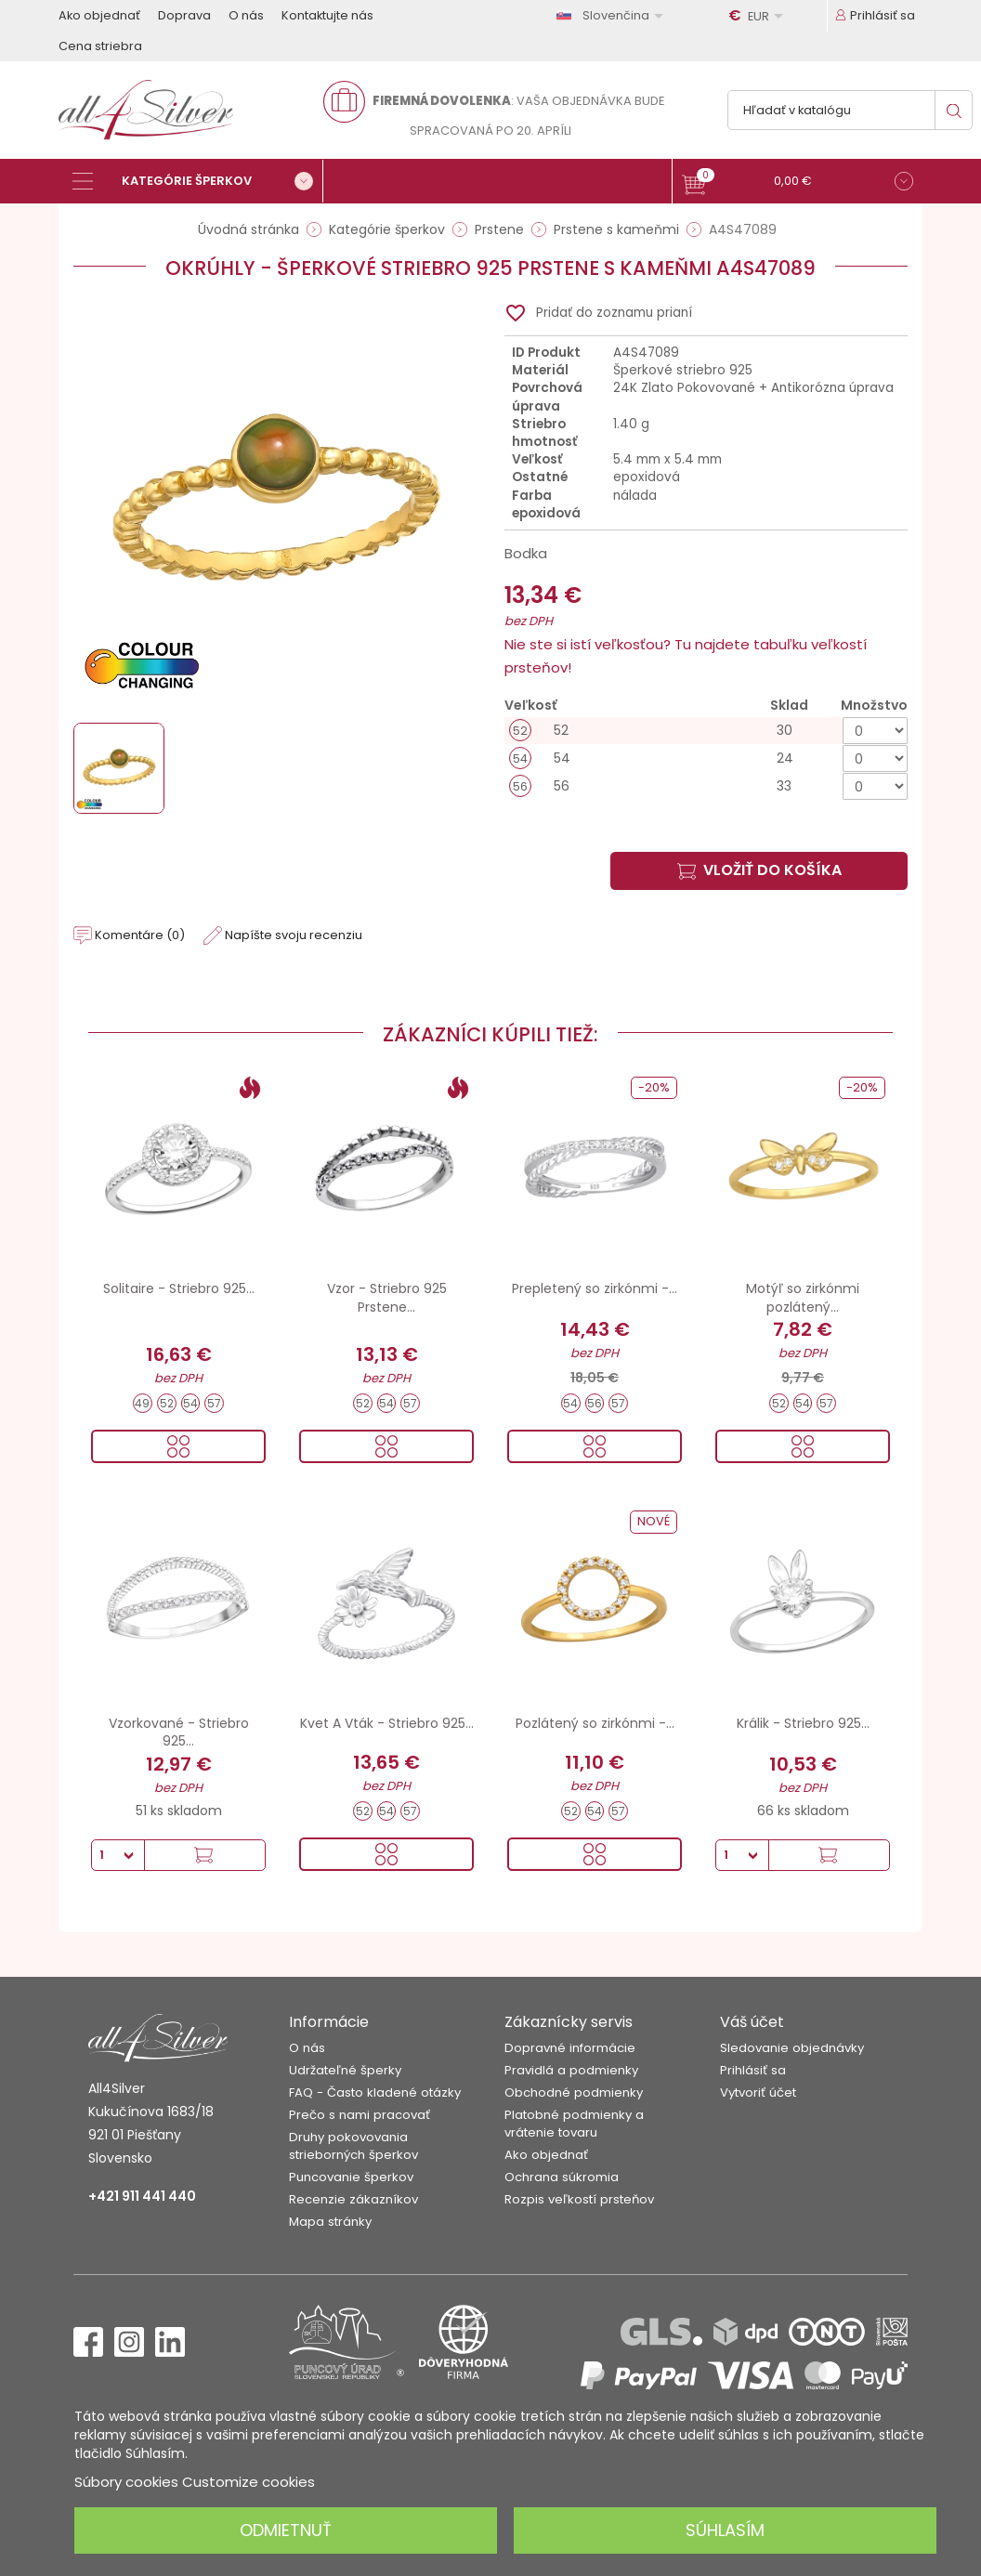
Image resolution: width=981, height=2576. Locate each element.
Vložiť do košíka (759, 870)
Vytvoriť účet (758, 2092)
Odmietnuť (286, 2530)
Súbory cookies (126, 2481)
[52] (706, 730)
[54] (706, 758)
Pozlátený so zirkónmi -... (595, 1723)
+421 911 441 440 (142, 2196)
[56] (706, 786)
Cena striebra (100, 46)
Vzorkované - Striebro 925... (179, 1732)
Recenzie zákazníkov (353, 2199)
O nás (246, 15)
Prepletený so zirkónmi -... (594, 1288)
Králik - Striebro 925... (803, 1723)
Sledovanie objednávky (792, 2048)
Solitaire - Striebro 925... (179, 1288)
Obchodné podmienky (573, 2092)
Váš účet (752, 2022)
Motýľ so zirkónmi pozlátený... (802, 1297)
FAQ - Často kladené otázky (375, 2092)
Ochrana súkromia (561, 2177)
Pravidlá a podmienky (571, 2070)
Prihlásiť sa (753, 2070)
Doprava (184, 15)
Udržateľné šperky (345, 2070)
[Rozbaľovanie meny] (759, 16)
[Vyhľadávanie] (850, 110)
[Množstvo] (875, 730)
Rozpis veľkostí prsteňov (579, 2199)
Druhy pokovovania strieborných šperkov (353, 2146)
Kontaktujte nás (327, 15)
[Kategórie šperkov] (197, 181)
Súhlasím (725, 2530)
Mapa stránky (330, 2221)
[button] (797, 183)
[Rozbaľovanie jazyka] (613, 15)
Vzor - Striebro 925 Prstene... (387, 1297)
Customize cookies (248, 2481)
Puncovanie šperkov (351, 2177)
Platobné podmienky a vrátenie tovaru (574, 2123)
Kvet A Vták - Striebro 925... (387, 1723)
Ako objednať (99, 15)
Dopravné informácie (569, 2048)
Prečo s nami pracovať (359, 2115)
